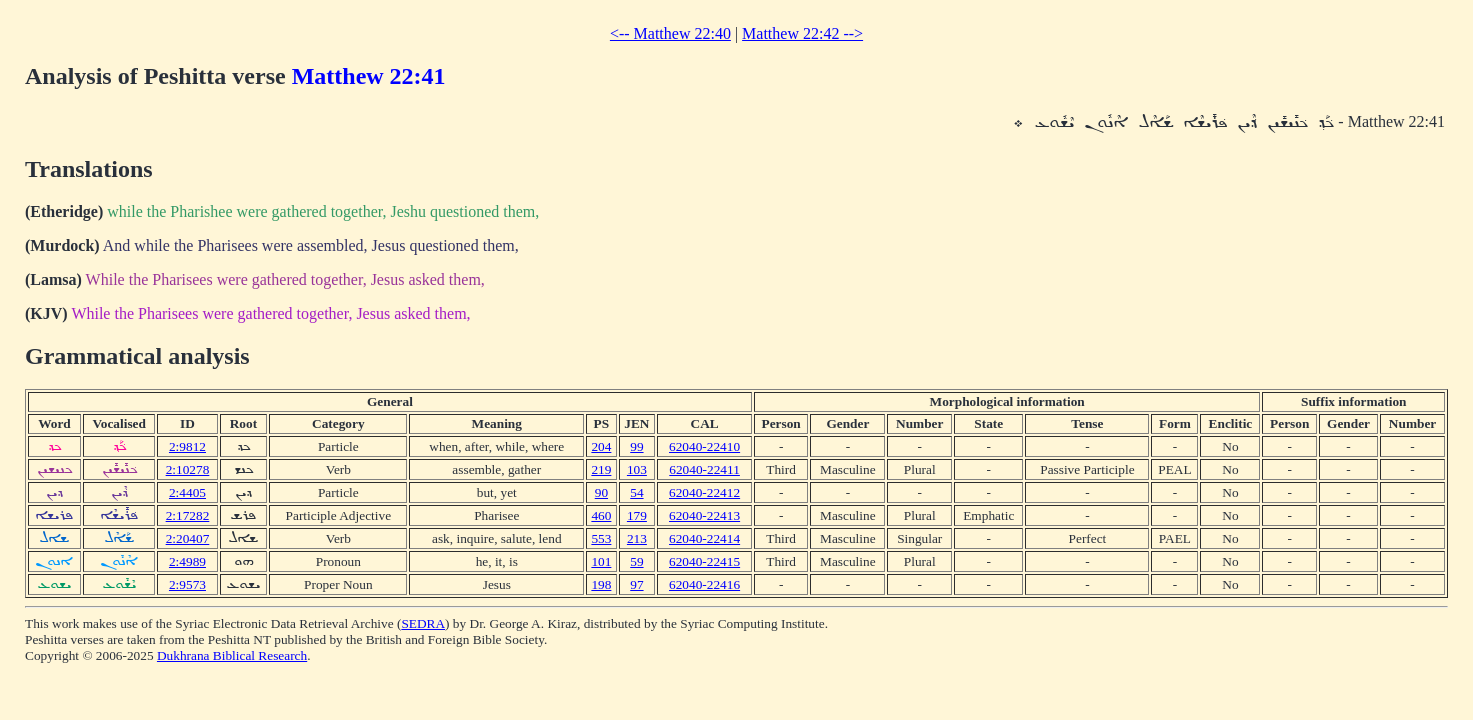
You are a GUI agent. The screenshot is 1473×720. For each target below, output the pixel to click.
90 (601, 492)
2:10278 (188, 469)
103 (637, 469)
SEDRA (423, 623)
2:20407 (188, 538)
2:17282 (188, 515)
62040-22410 (704, 446)
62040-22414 (704, 538)
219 (601, 469)
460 (601, 515)
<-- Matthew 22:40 (670, 33)
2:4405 (187, 492)
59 (636, 561)
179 (637, 515)
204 (601, 446)
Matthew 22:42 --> (802, 33)
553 (601, 538)
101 (601, 561)
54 (636, 492)
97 (636, 584)
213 (637, 538)
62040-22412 (704, 492)
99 (636, 446)
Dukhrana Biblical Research (232, 655)
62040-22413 (704, 515)
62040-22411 (704, 469)
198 (601, 584)
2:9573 (187, 584)
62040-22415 (704, 561)
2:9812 (187, 446)
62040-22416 (704, 584)
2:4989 (187, 561)
